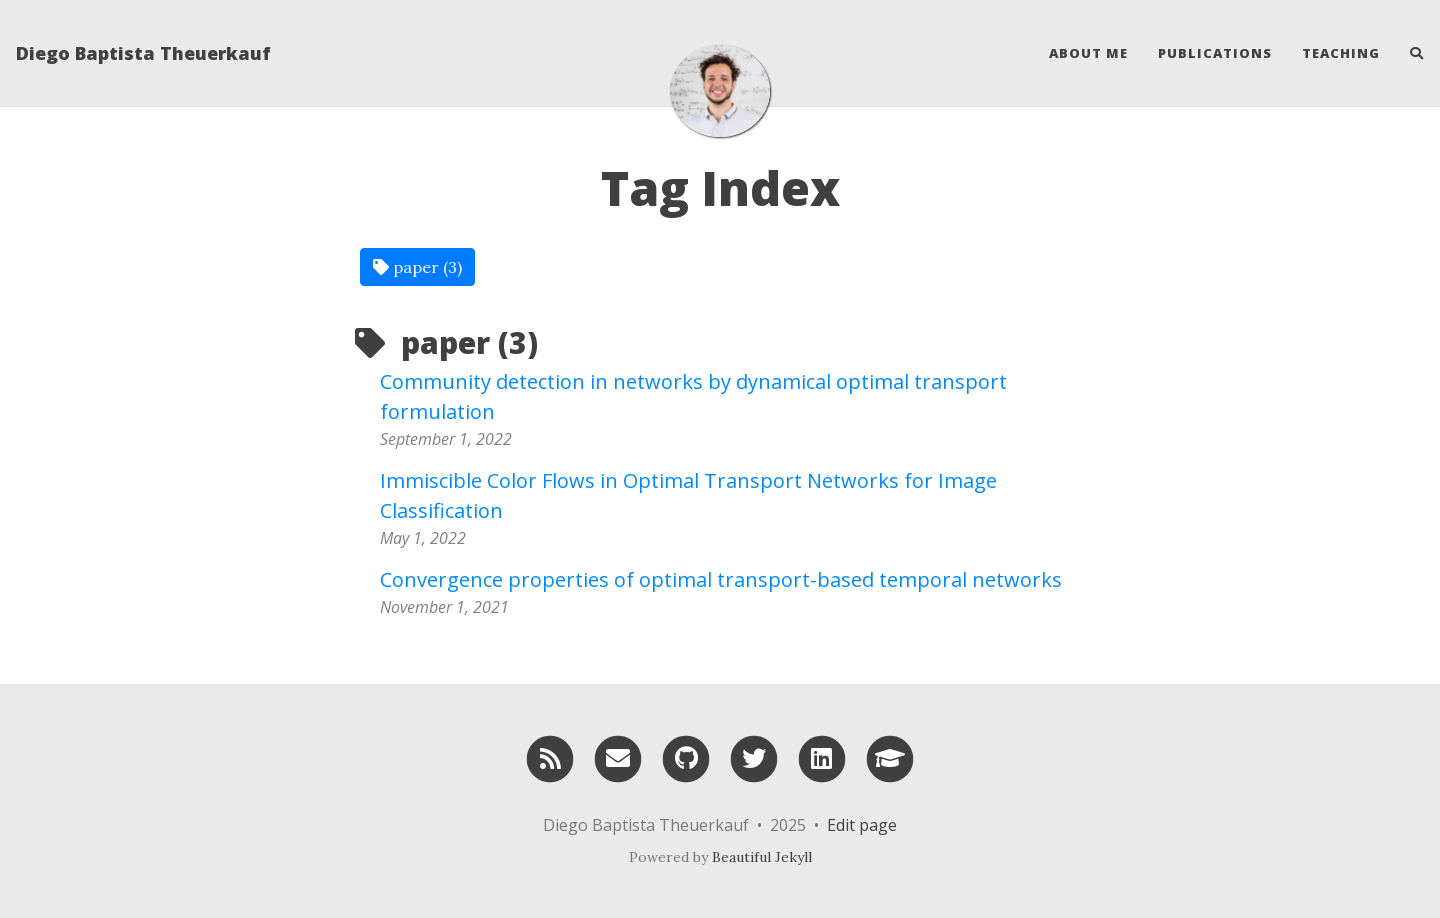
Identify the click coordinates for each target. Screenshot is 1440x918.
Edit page (862, 825)
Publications (1215, 53)
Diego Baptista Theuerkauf (143, 53)
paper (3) (417, 267)
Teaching (1341, 53)
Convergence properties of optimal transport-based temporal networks (721, 579)
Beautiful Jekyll (762, 857)
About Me (1088, 53)
